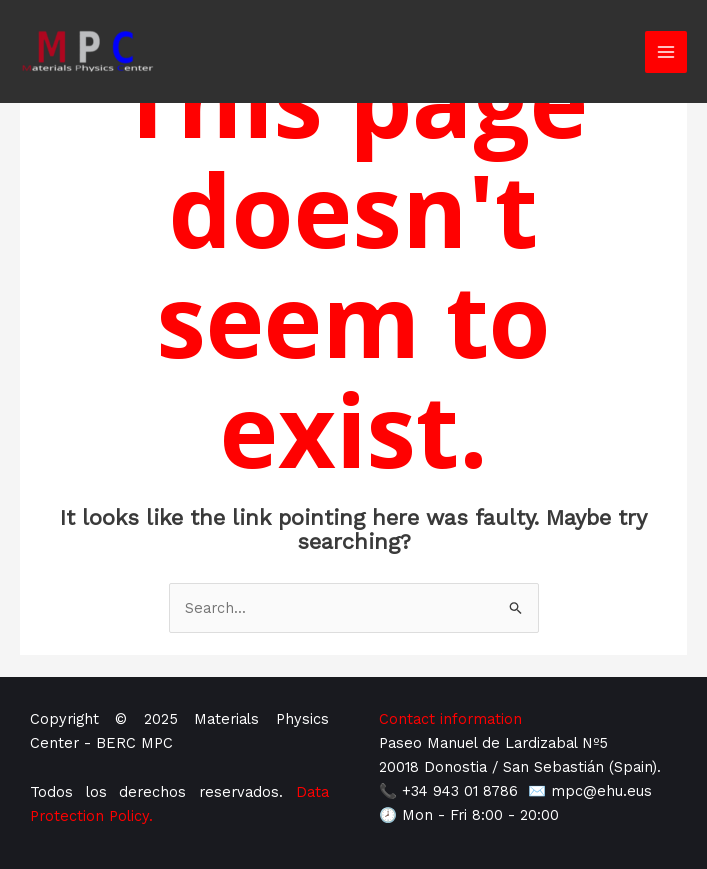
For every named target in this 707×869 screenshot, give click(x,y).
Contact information (450, 719)
